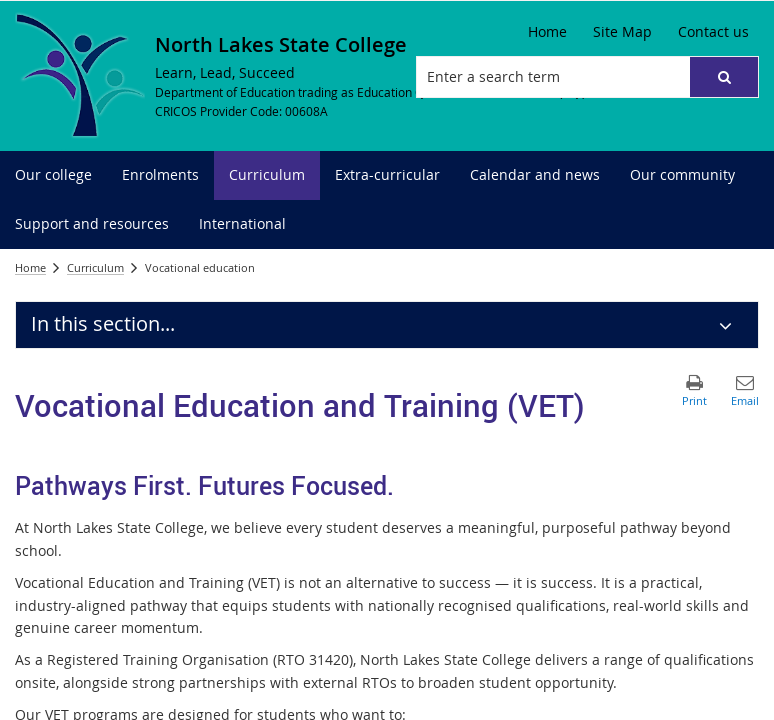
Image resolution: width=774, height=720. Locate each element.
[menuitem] (53, 175)
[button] (724, 77)
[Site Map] (622, 32)
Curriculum (95, 267)
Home (30, 267)
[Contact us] (713, 32)
